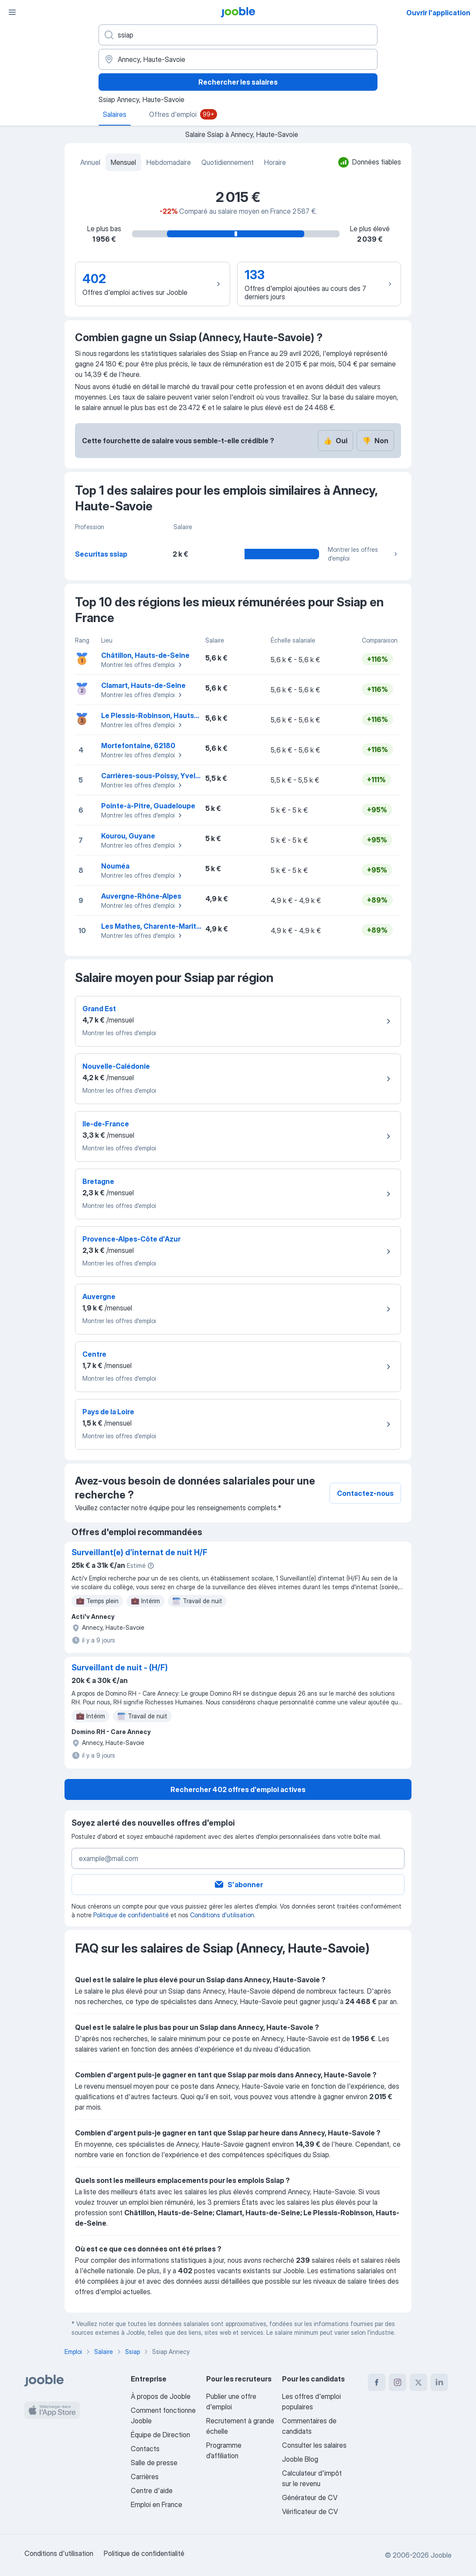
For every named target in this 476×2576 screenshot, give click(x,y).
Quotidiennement (227, 162)
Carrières (145, 2476)
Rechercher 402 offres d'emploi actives (238, 1789)
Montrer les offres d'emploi (363, 554)
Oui (335, 440)
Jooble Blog (300, 2459)
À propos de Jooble (160, 2396)
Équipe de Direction (160, 2434)
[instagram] (397, 2382)
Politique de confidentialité (131, 1915)
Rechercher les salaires (238, 82)
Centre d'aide (152, 2490)
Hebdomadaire (168, 162)
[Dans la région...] (238, 59)
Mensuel (123, 162)
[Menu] (12, 12)
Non (375, 440)
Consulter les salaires (314, 2445)
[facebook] (376, 2382)
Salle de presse (154, 2462)
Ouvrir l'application (438, 12)
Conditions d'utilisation (222, 1915)
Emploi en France (156, 2504)
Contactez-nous (365, 1493)
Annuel (90, 162)
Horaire (275, 162)
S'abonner (238, 1884)
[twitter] (418, 2382)
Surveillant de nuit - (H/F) (119, 1667)
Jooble (441, 2555)
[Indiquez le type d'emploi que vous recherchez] (238, 34)
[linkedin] (439, 2382)
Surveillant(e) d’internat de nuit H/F (139, 1552)
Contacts (145, 2448)
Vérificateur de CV (310, 2511)
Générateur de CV (309, 2497)
